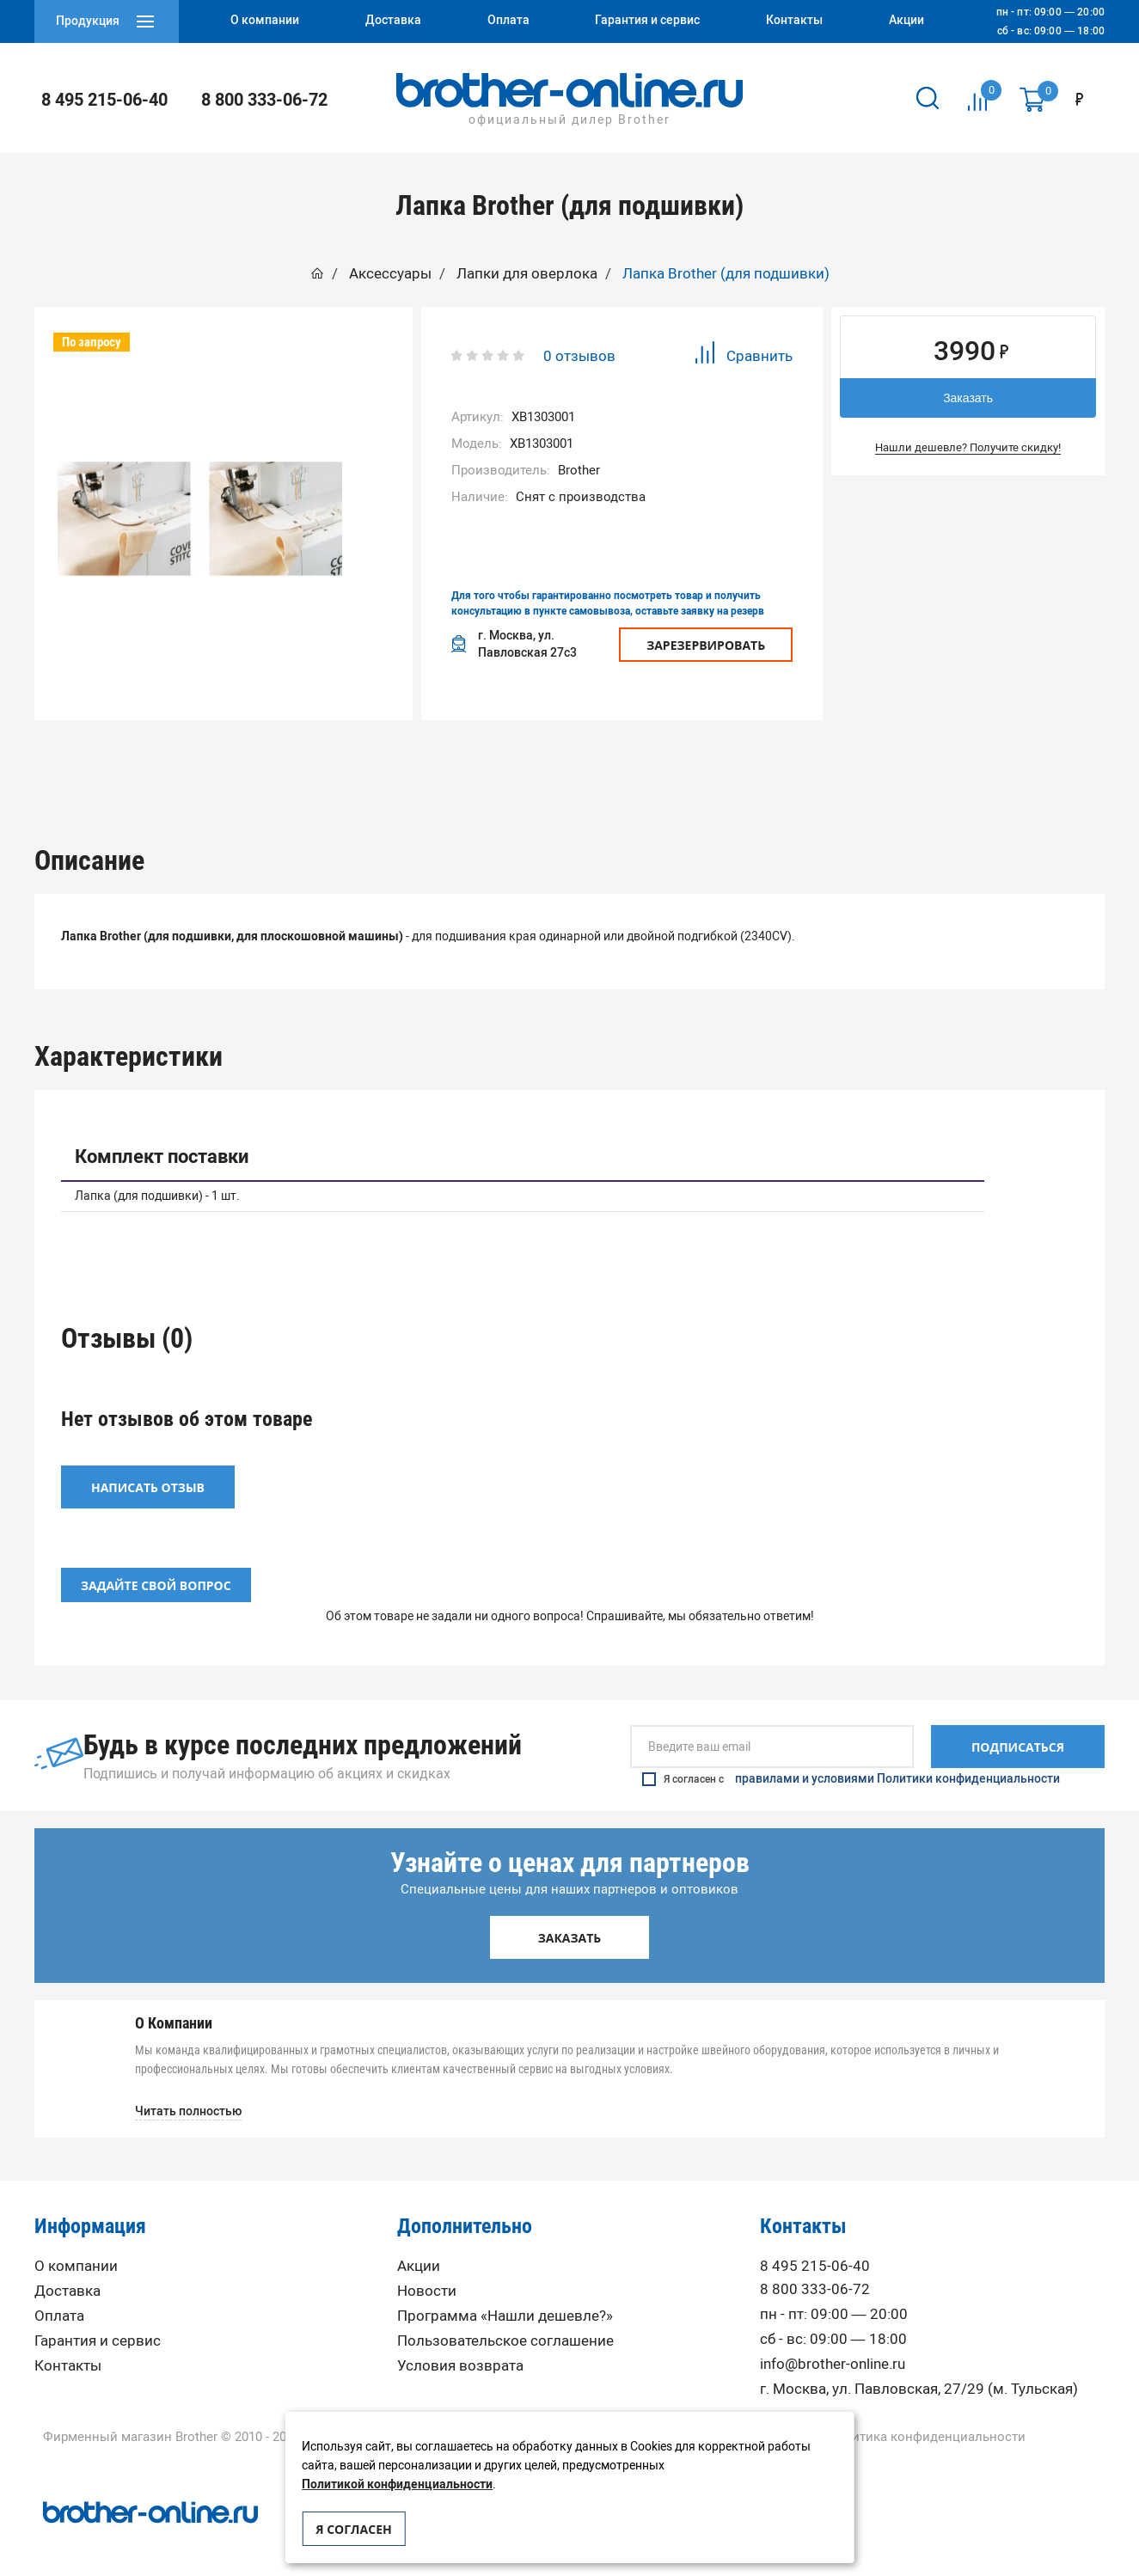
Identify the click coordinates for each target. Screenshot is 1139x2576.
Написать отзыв (148, 1482)
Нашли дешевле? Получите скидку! (968, 447)
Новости (426, 2286)
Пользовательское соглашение (505, 2335)
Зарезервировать (705, 645)
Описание (246, 762)
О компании (76, 2261)
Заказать (968, 398)
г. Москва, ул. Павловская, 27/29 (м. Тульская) (919, 2384)
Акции (418, 2261)
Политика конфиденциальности (926, 2432)
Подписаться (1017, 1742)
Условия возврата (460, 2360)
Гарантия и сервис (97, 2335)
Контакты (67, 2360)
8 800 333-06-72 (264, 99)
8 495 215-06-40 (104, 99)
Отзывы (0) (677, 762)
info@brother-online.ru (832, 2359)
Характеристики (462, 762)
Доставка (67, 2286)
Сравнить (743, 355)
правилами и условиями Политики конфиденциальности (897, 1774)
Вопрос (893, 762)
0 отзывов (579, 355)
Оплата (59, 2311)
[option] (246, 762)
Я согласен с (851, 1774)
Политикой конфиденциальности (397, 2484)
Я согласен (353, 2529)
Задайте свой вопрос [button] (156, 1580)
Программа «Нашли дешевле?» (505, 2311)
